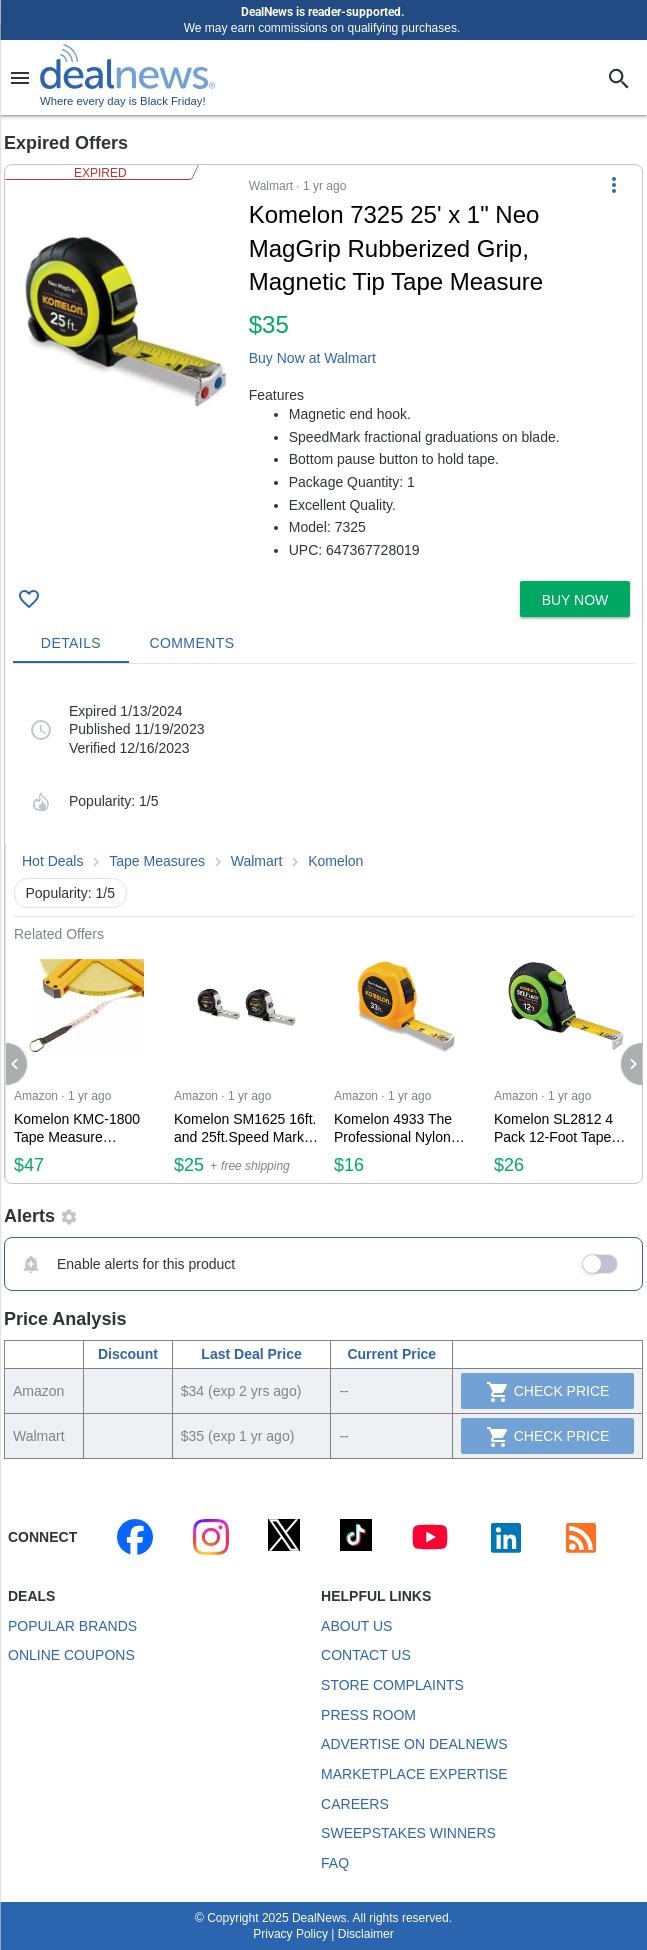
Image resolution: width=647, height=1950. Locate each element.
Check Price (548, 1392)
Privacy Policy (290, 1934)
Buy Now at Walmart (312, 358)
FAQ (335, 1863)
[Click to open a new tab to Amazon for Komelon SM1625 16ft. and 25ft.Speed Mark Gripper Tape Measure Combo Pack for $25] (246, 1063)
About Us (356, 1626)
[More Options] (614, 185)
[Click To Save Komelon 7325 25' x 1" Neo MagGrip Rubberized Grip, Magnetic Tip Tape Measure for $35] (29, 599)
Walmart (257, 861)
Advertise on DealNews (414, 1744)
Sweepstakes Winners (408, 1833)
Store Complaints (392, 1685)
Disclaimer (366, 1934)
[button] (323, 368)
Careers (355, 1804)
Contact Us (366, 1655)
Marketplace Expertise (414, 1774)
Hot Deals (52, 861)
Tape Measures (157, 861)
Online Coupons (71, 1655)
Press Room (368, 1715)
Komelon (335, 861)
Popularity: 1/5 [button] (71, 893)
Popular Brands (72, 1626)
